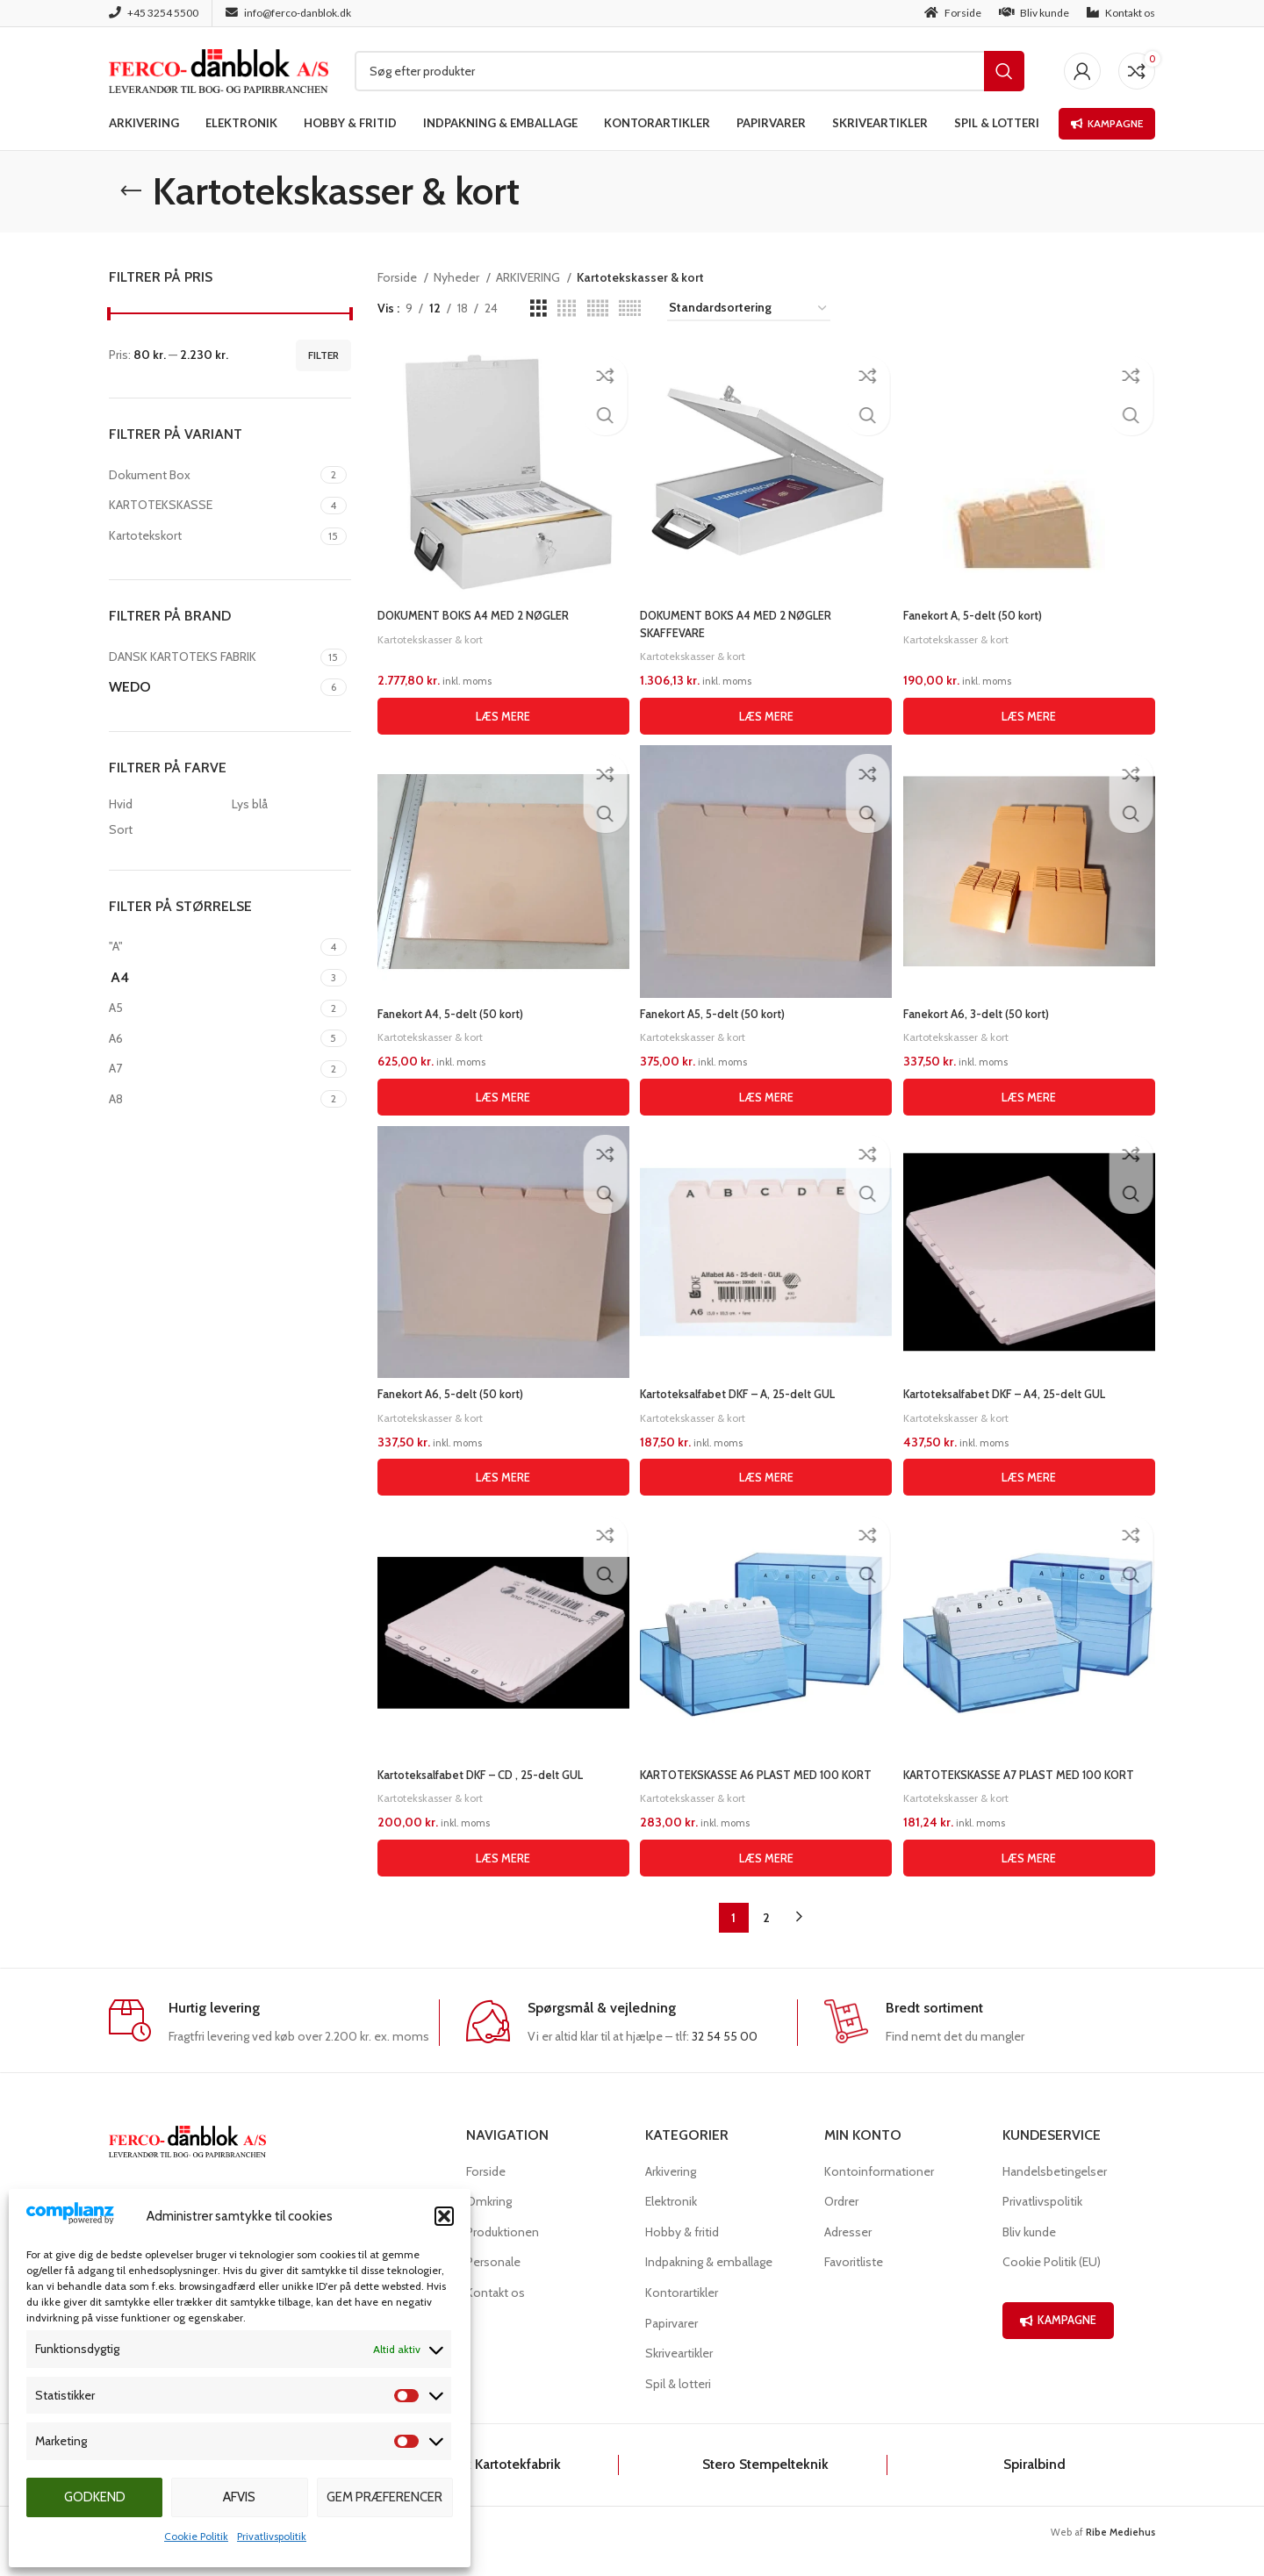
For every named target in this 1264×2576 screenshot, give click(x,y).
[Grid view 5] (597, 308)
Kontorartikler (681, 2312)
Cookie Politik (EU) (1051, 2282)
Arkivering (670, 2191)
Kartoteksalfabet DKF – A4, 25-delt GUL (1017, 1394)
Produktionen (502, 2251)
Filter (323, 355)
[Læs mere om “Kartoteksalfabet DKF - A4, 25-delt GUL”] (1031, 1477)
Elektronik (671, 2220)
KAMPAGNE (1058, 2339)
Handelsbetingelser (1054, 2191)
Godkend (95, 2497)
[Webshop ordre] (748, 308)
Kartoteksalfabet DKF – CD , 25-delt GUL (489, 1777)
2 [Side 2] (766, 1937)
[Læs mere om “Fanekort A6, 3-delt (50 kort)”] (1031, 1094)
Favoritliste (853, 2282)
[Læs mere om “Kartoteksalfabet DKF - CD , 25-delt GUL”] (501, 1877)
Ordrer (841, 2220)
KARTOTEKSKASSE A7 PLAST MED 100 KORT (1031, 1777)
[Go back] (131, 191)
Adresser (848, 2251)
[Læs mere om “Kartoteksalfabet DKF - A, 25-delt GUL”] (766, 1477)
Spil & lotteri (678, 2403)
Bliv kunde (1029, 2251)
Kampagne (1107, 123)
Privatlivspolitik (271, 2536)
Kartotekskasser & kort (434, 634)
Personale (493, 2282)
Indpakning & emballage (708, 2282)
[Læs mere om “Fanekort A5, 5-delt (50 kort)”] (766, 1094)
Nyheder (458, 277)
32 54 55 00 (725, 2055)
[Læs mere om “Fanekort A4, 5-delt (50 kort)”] (501, 1094)
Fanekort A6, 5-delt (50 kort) (455, 1394)
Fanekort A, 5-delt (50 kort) (982, 611)
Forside (398, 277)
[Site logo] (218, 69)
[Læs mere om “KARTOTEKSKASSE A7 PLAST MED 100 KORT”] (1031, 1877)
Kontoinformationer (879, 2191)
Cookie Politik (196, 2536)
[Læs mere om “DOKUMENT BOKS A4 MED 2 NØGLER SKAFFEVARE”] (766, 711)
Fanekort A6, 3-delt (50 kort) (986, 1011)
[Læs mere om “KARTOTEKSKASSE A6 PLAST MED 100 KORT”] (766, 1877)
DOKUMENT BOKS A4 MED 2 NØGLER (482, 611)
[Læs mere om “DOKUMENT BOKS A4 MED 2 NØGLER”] (501, 711)
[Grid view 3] (538, 308)
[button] (444, 2216)
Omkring (489, 2220)
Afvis (239, 2497)
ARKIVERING (529, 277)
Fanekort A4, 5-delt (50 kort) (456, 1011)
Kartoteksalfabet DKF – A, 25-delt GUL (748, 1394)
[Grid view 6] (630, 308)
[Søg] (689, 71)
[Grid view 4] (566, 308)
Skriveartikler (679, 2372)
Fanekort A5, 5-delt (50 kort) (720, 1011)
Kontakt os (495, 2312)
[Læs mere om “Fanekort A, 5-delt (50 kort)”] (1031, 711)
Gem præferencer (384, 2497)
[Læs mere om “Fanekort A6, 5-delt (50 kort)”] (501, 1477)
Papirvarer (671, 2342)
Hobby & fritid (682, 2251)
